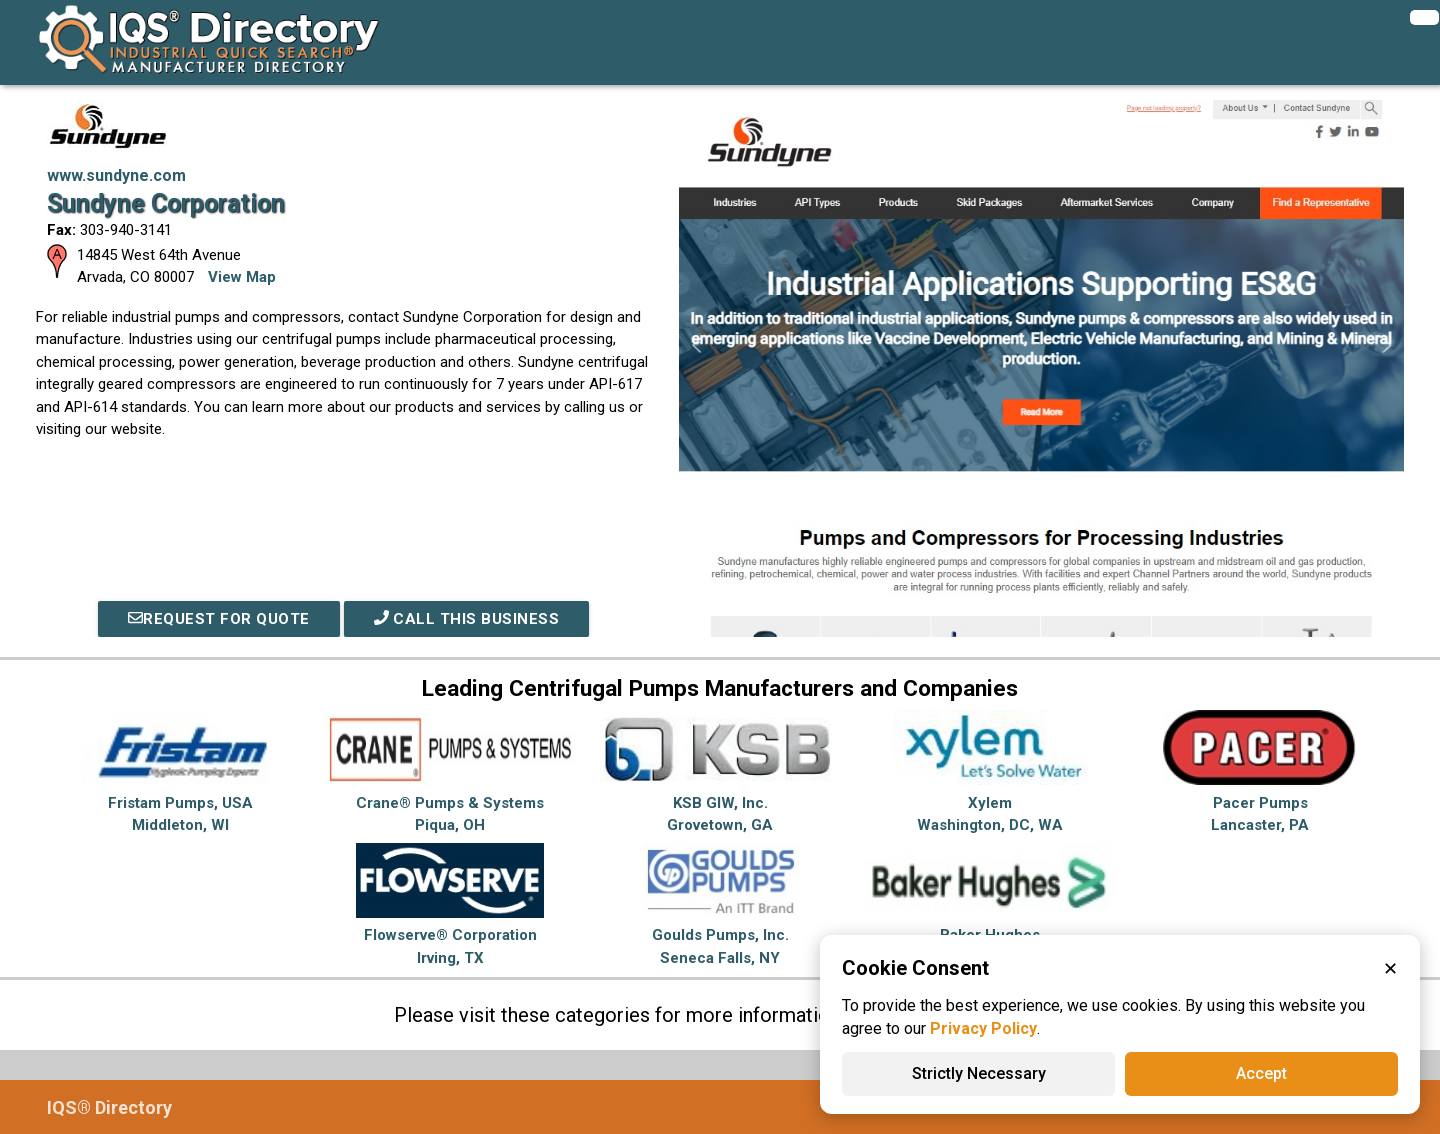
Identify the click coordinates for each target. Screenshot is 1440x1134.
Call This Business (467, 619)
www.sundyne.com (116, 175)
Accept (1261, 1073)
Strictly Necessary (979, 1073)
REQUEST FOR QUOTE (219, 619)
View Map (242, 277)
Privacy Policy (983, 1028)
